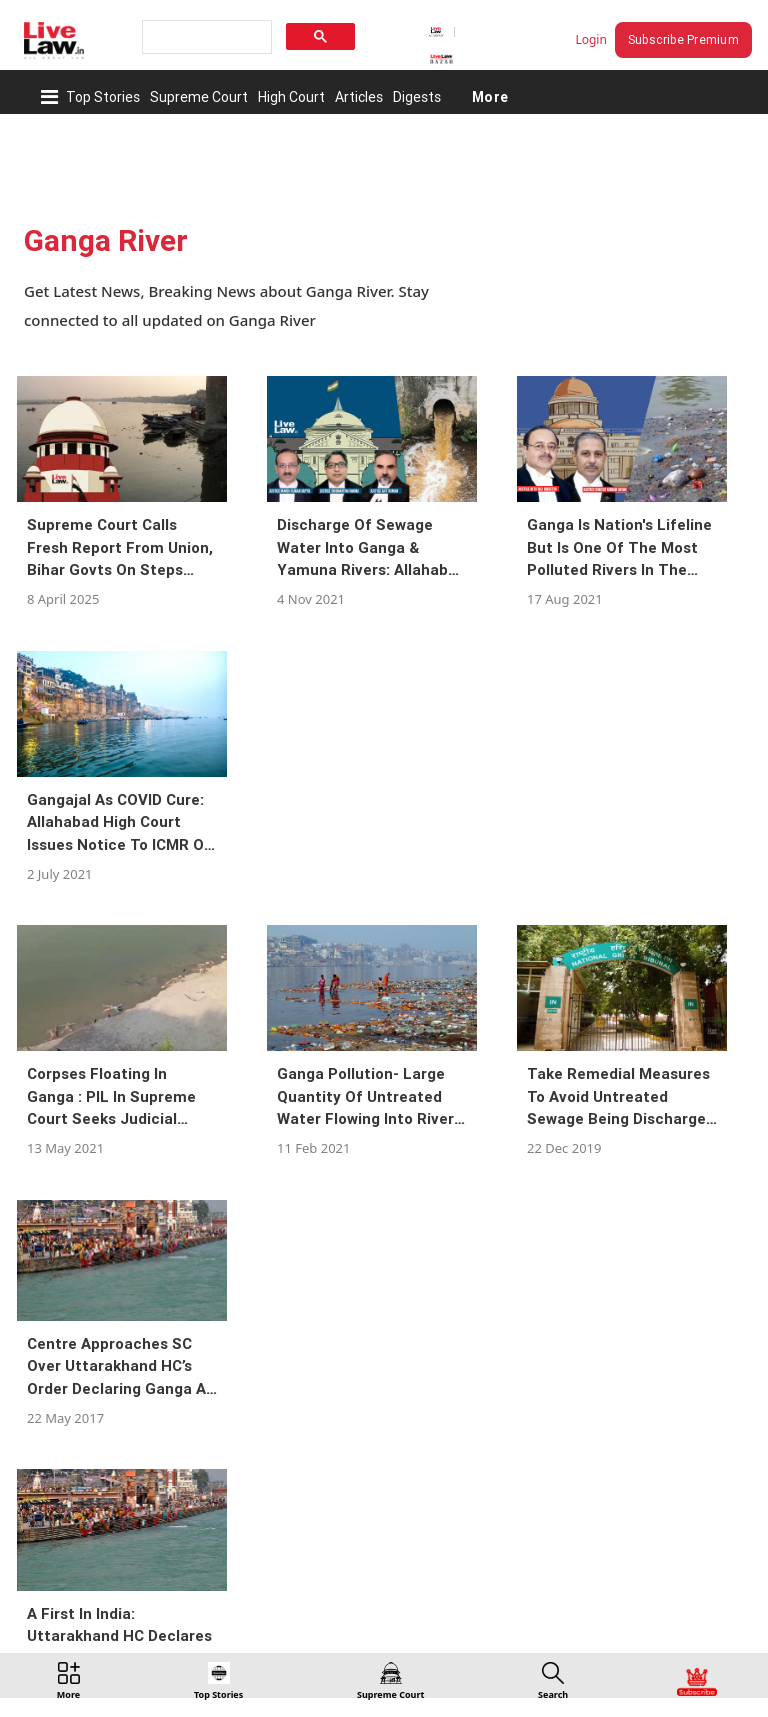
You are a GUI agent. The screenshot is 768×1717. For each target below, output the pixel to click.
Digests (417, 97)
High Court (291, 97)
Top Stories (103, 97)
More (489, 97)
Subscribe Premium (683, 39)
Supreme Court (199, 97)
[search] (205, 37)
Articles (359, 97)
